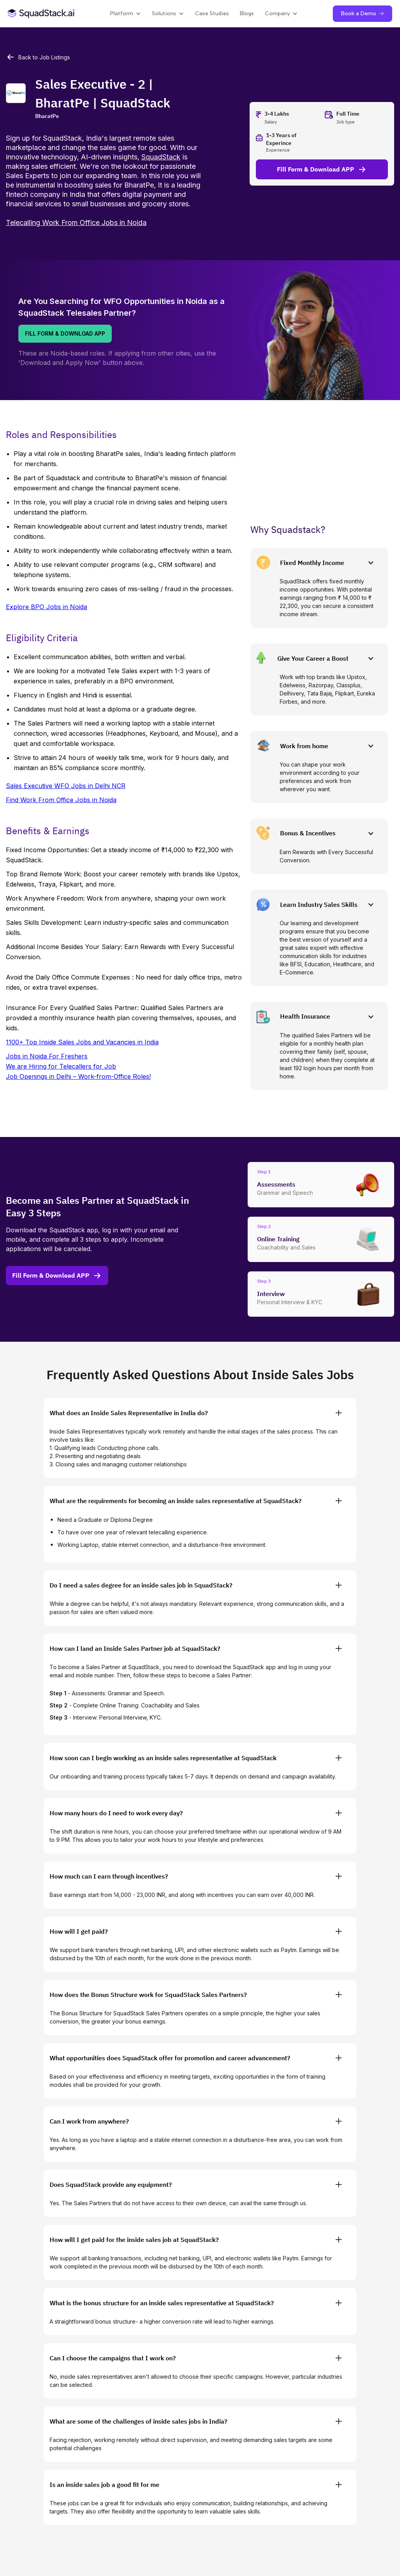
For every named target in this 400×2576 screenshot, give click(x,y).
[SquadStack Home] (41, 13)
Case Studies (212, 13)
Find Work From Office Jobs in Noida (61, 800)
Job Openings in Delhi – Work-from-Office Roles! (78, 1076)
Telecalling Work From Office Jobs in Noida (76, 222)
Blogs (247, 13)
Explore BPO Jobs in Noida (46, 607)
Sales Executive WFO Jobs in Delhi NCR (65, 786)
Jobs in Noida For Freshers (47, 1056)
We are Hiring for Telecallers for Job (61, 1066)
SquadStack (160, 157)
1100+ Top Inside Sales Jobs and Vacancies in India (82, 1042)
